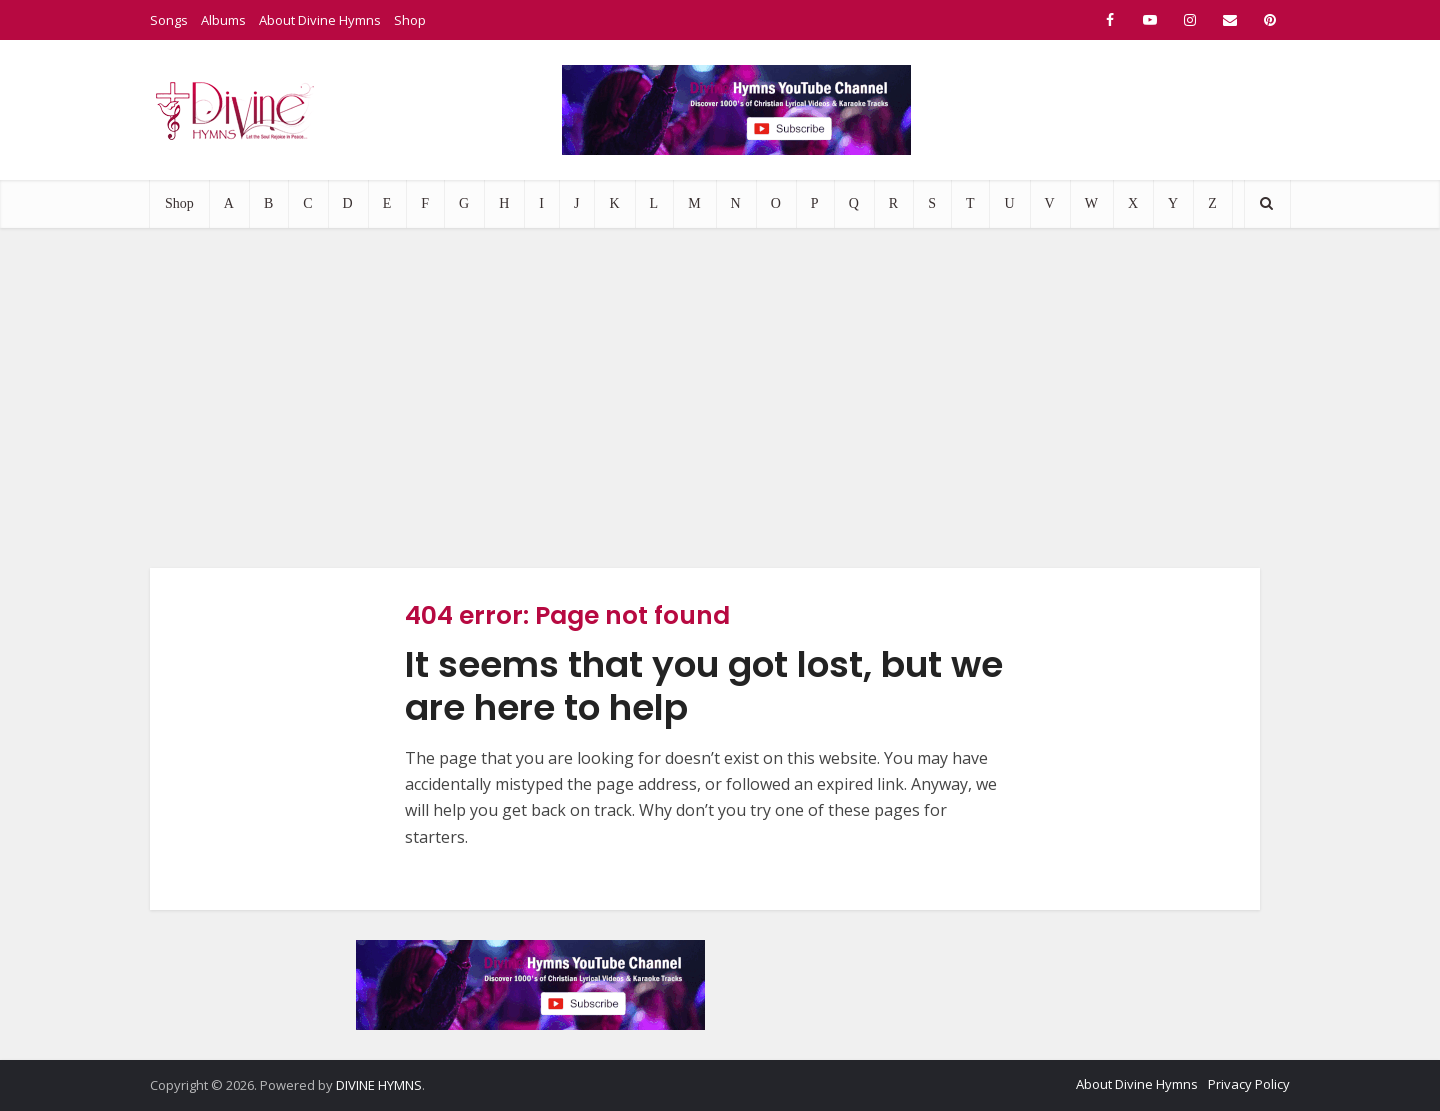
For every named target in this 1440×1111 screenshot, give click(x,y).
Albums (223, 20)
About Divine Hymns (320, 20)
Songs (169, 20)
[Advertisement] (720, 398)
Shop (410, 20)
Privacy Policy (1249, 1084)
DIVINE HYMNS (379, 1085)
